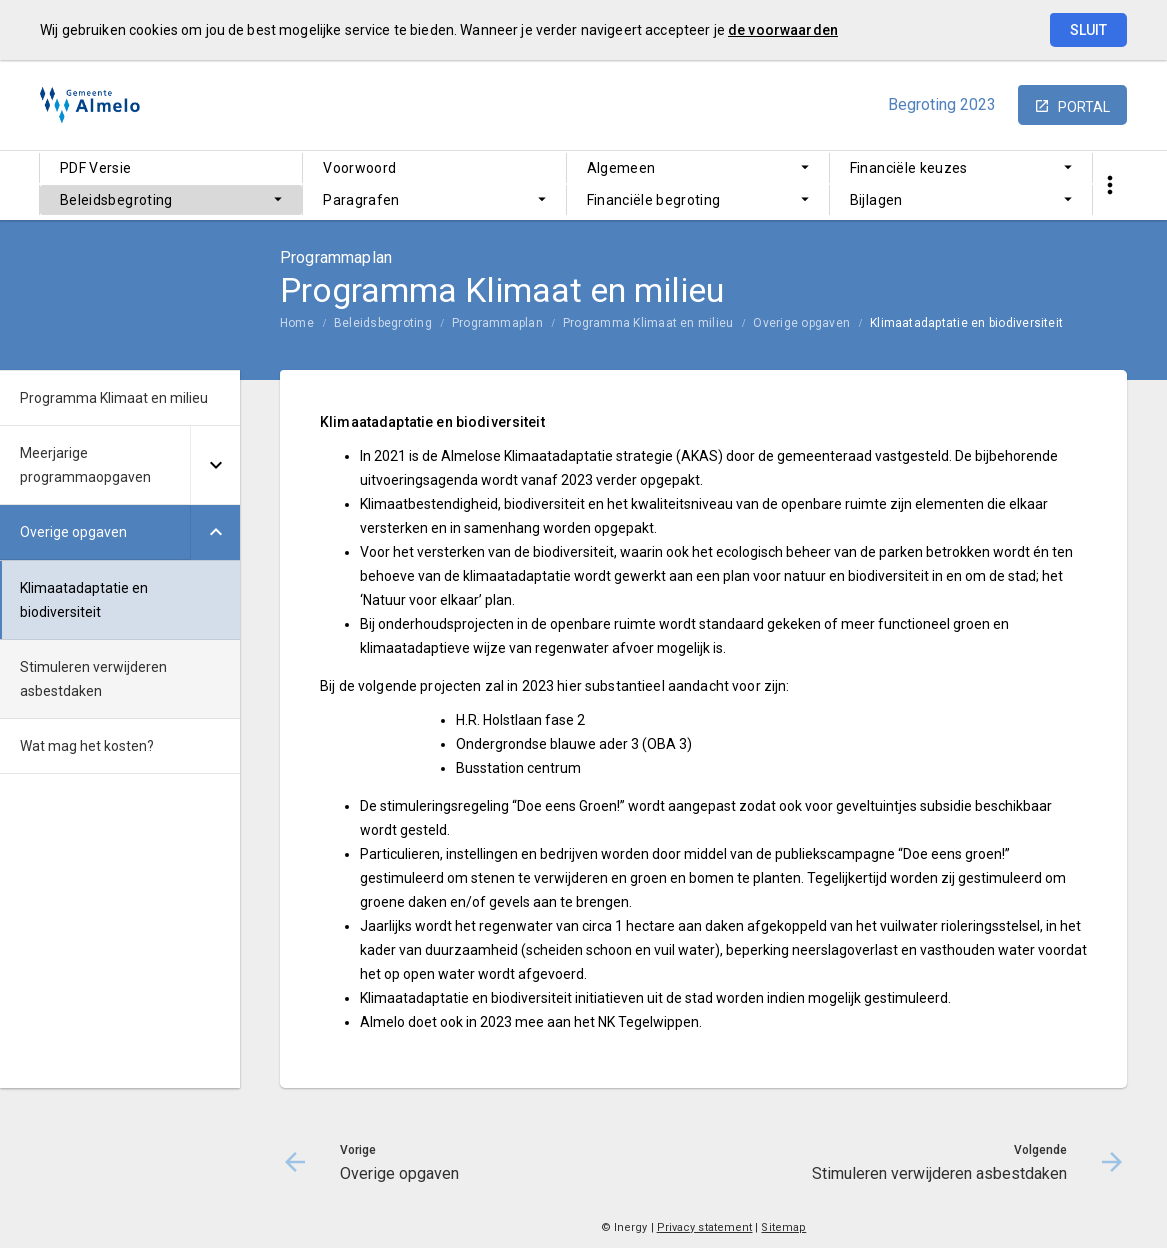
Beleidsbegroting (116, 200)
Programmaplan (497, 323)
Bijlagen (876, 200)
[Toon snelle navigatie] (1109, 185)
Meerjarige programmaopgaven (85, 465)
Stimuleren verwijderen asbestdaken (93, 679)
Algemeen (621, 168)
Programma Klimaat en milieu (648, 323)
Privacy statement (705, 1227)
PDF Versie (96, 168)
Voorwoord (359, 168)
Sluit (1088, 30)
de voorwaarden (783, 30)
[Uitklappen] (215, 465)
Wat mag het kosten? (87, 746)
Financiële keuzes (909, 168)
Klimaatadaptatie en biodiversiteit (966, 323)
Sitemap (783, 1227)
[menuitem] (171, 168)
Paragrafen (361, 200)
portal (1084, 107)
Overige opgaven (801, 323)
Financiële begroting (654, 200)
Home (297, 323)
